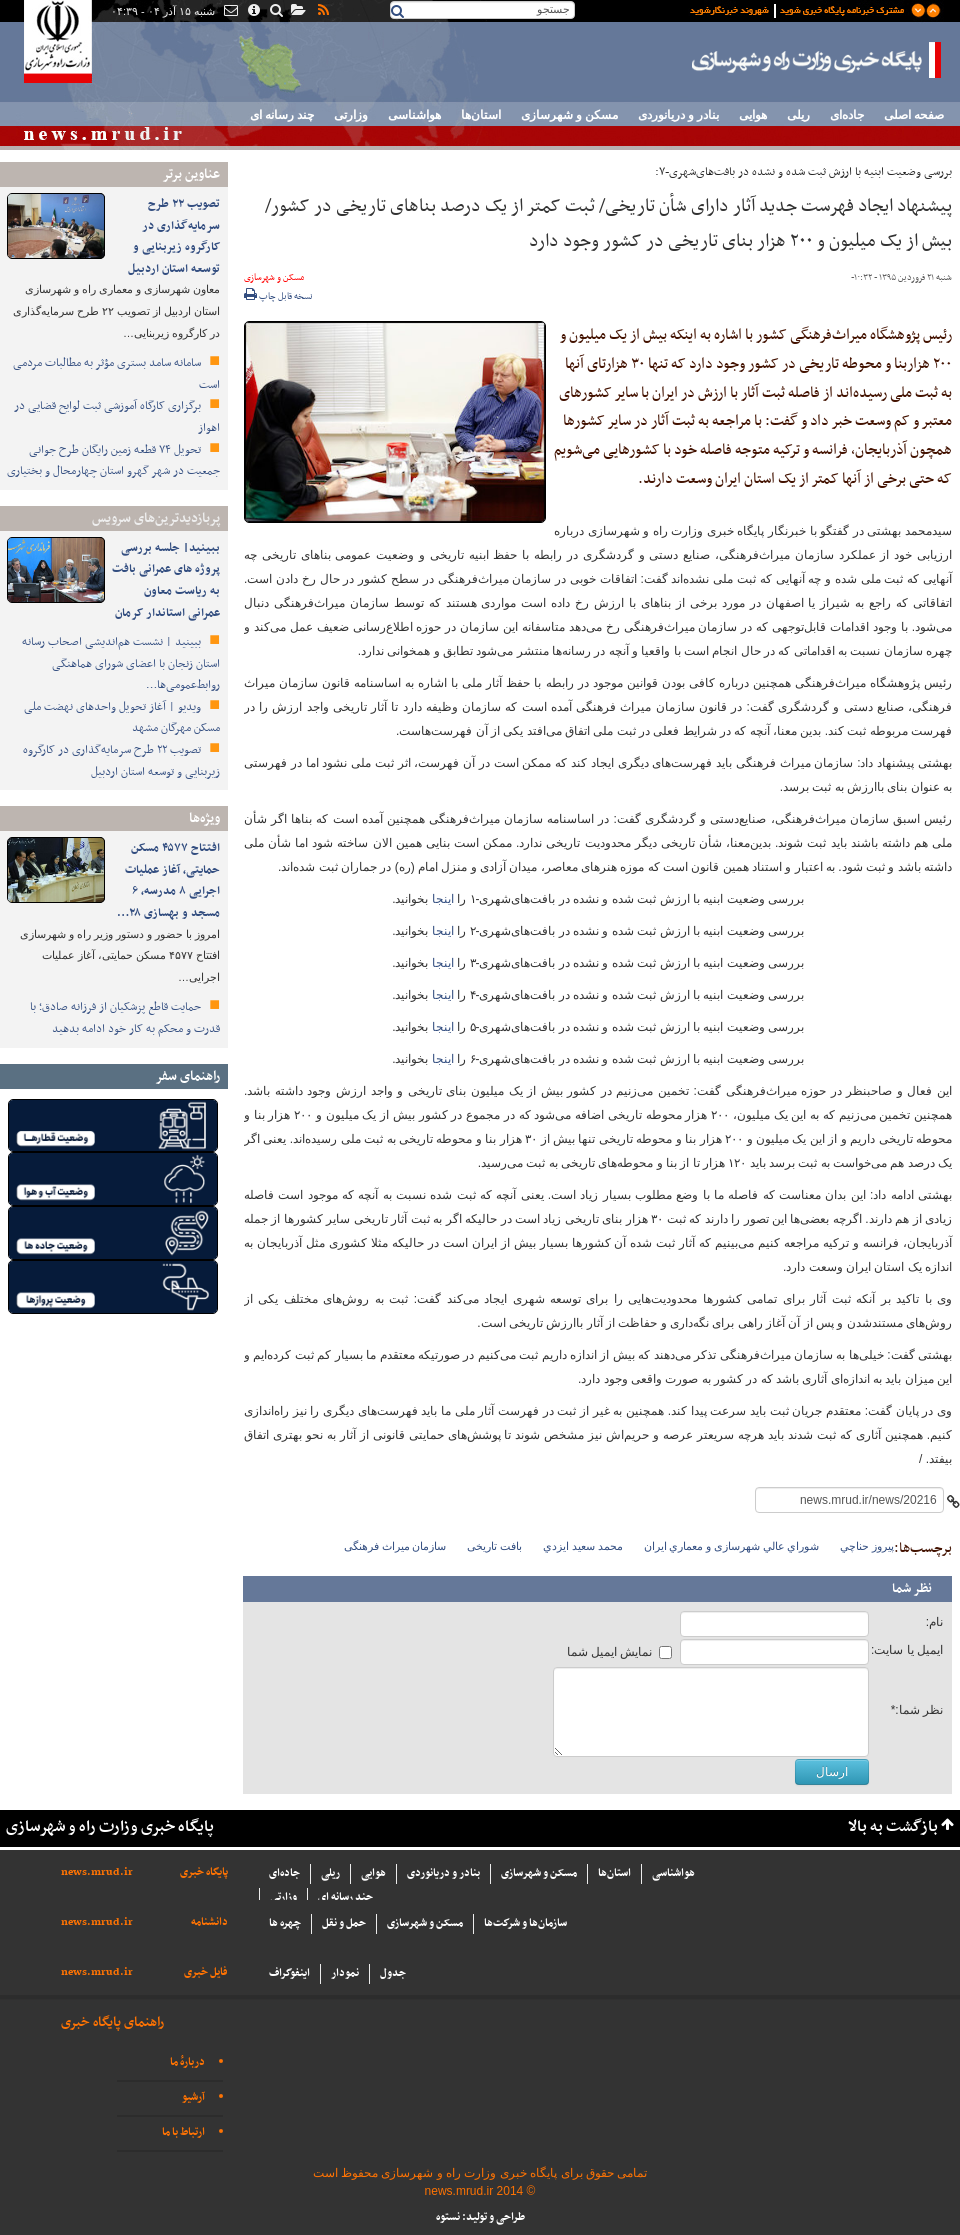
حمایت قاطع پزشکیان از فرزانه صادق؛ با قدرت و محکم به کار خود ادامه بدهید (125, 1018)
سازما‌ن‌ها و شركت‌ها (525, 1923)
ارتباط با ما (183, 2132)
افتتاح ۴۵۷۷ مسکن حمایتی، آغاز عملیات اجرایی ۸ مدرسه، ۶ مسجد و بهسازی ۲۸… (168, 880)
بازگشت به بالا (893, 1827)
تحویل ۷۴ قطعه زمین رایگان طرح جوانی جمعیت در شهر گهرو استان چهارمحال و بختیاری (113, 461)
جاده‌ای (847, 115)
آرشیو (193, 2097)
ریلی (798, 115)
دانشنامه (209, 1922)
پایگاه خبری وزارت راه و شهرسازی (817, 60)
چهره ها (285, 1923)
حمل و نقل (344, 1923)
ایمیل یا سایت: (907, 1650)
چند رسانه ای (282, 115)
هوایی (753, 115)
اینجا (440, 899)
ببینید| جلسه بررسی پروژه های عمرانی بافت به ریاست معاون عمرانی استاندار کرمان (166, 580)
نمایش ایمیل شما (610, 1652)
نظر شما (912, 1589)
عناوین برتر (191, 174)
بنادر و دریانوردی (678, 115)
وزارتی (351, 115)
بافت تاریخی (494, 1546)
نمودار (345, 1973)
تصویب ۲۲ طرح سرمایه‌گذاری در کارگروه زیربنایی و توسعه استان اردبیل (174, 236)
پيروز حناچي (867, 1546)
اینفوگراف (289, 1973)
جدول (393, 1973)
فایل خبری (206, 1972)
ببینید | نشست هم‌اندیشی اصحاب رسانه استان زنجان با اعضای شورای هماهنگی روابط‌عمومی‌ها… (121, 663)
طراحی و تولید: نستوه (480, 2217)
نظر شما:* (917, 1710)
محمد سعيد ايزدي (583, 1546)
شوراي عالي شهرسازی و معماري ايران (732, 1546)
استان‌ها (481, 115)
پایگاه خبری (204, 1872)
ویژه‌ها (204, 818)
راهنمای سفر (187, 1076)
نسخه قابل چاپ (278, 297)
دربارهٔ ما (187, 2062)
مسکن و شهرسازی (569, 115)
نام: (934, 1622)
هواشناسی (414, 115)
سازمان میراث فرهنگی (395, 1546)
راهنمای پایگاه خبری (112, 2022)
